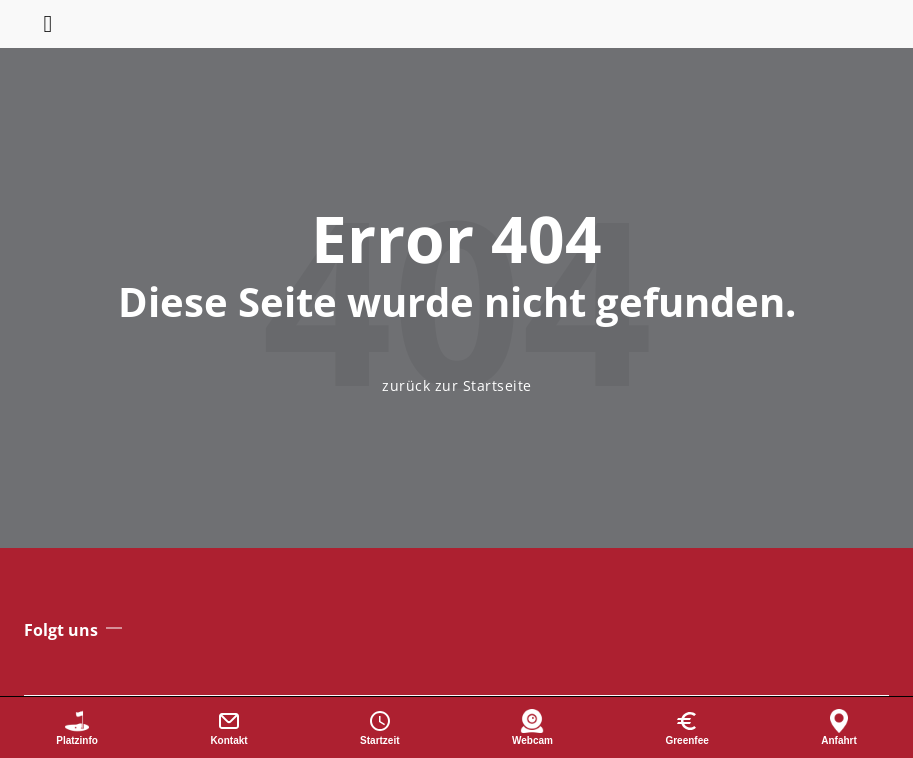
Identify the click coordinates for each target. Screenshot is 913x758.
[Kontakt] (229, 727)
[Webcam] (532, 727)
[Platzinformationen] (77, 727)
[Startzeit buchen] (380, 727)
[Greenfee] (687, 727)
